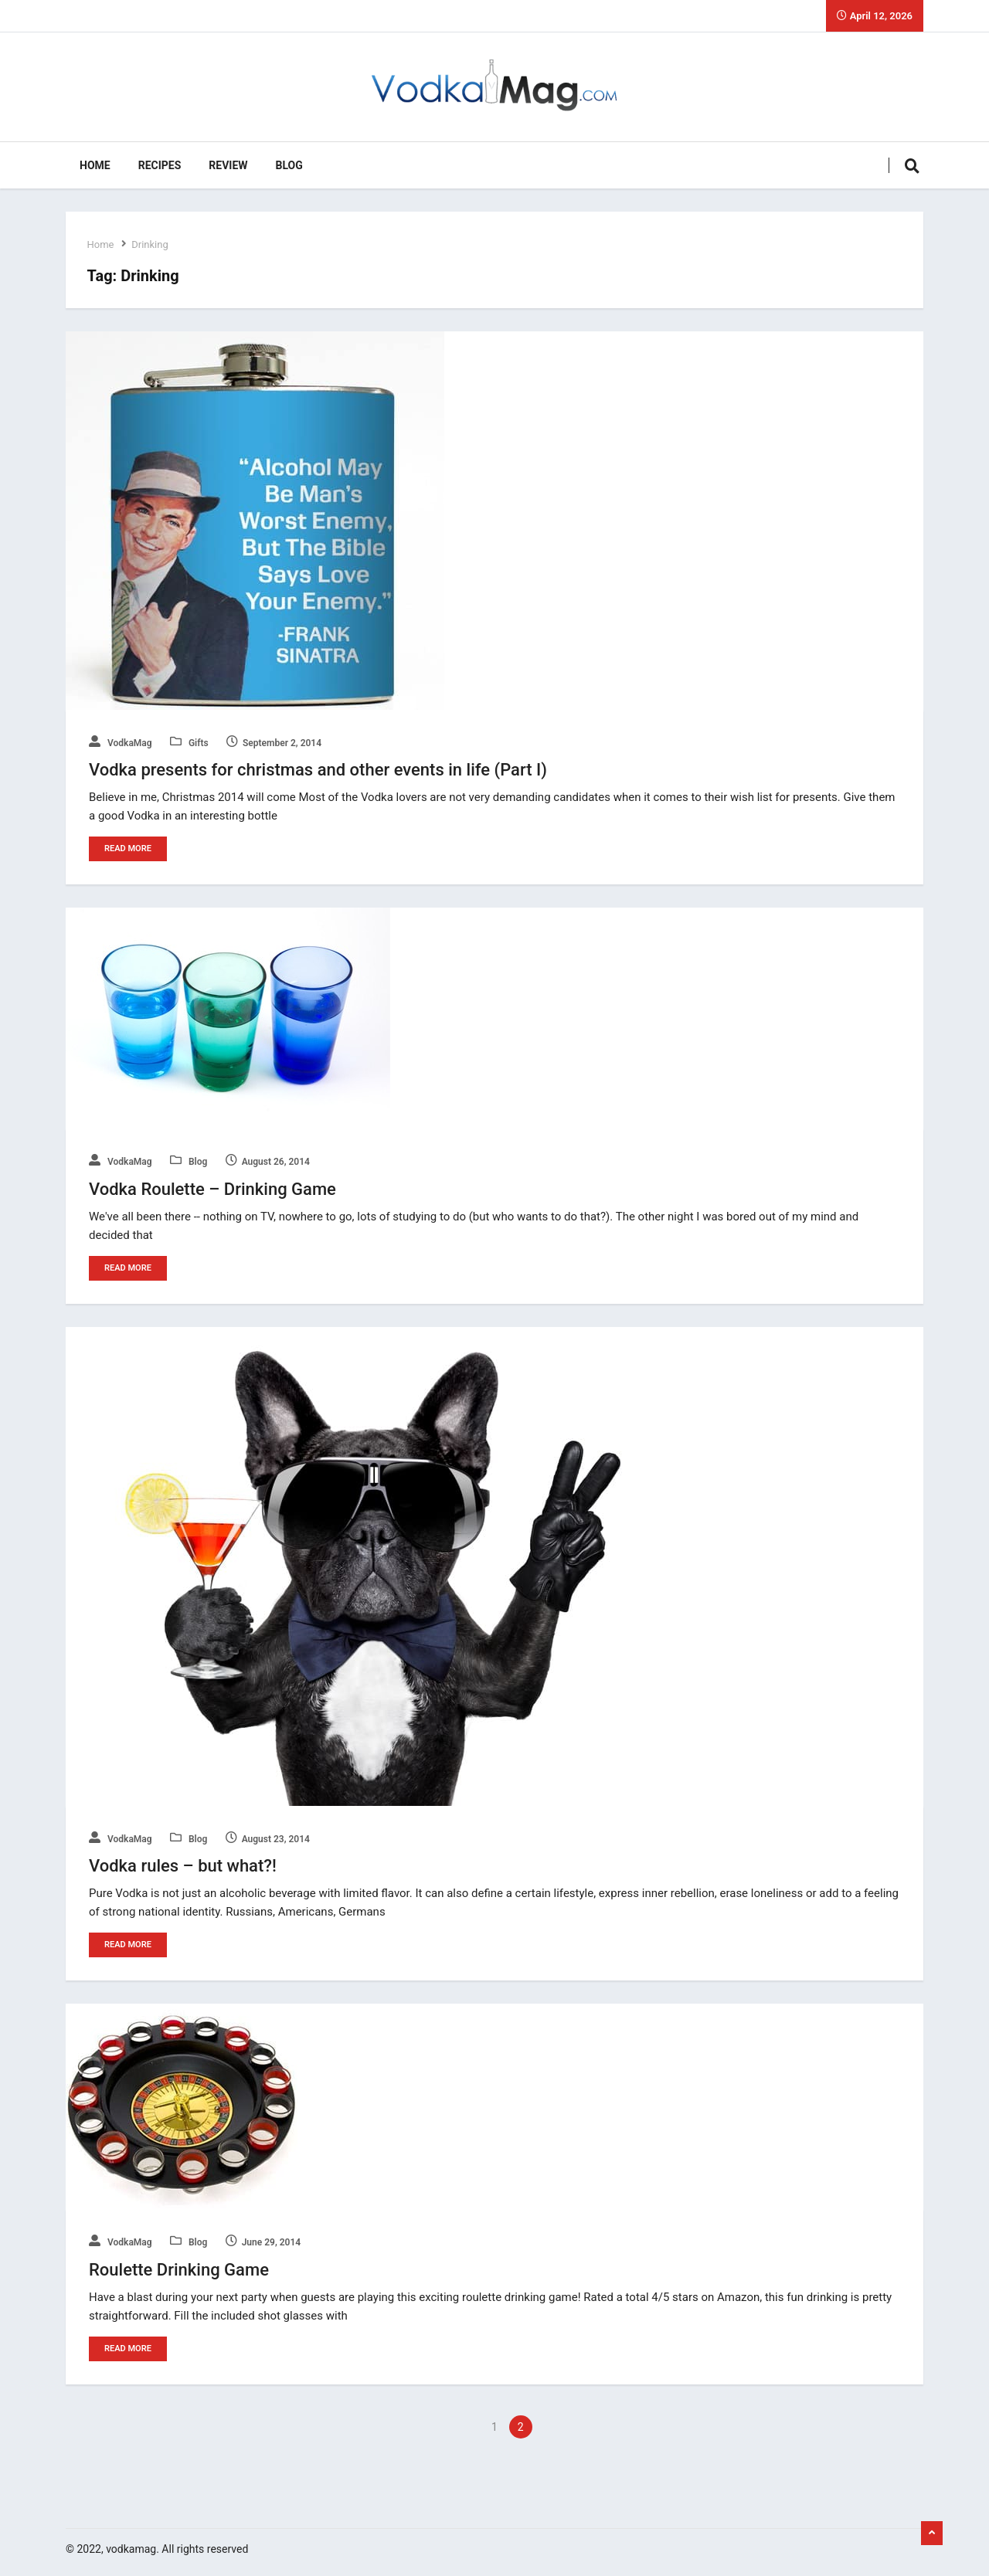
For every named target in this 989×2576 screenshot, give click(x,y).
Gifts (189, 743)
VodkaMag (120, 743)
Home (95, 165)
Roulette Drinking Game (179, 2268)
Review (228, 165)
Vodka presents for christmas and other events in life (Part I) (318, 769)
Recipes (160, 165)
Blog (289, 165)
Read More (127, 848)
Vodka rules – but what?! (183, 1865)
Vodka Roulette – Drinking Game (212, 1188)
